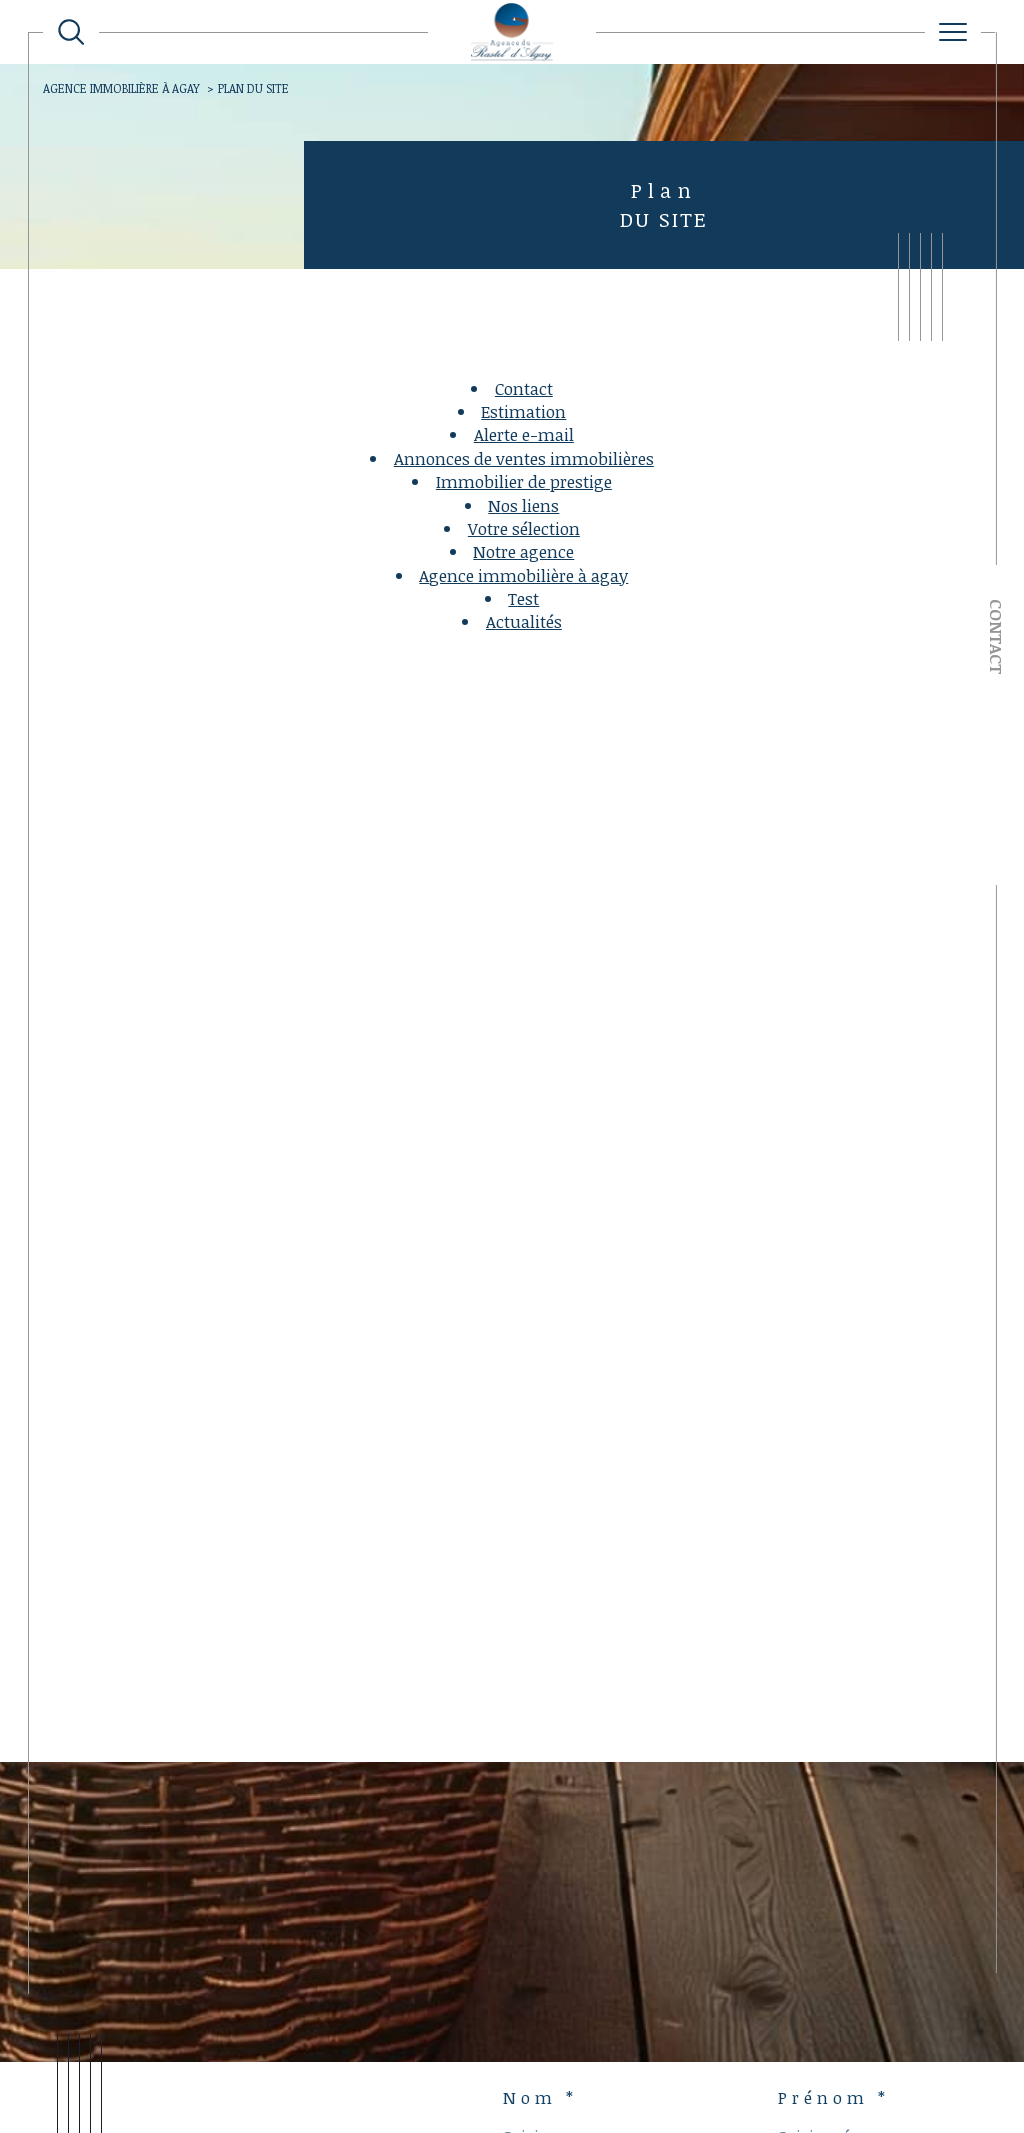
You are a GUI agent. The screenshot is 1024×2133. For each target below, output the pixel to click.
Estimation (523, 411)
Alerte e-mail (524, 434)
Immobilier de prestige (524, 481)
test (523, 598)
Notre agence (523, 551)
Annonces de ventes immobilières (524, 458)
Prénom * (834, 2098)
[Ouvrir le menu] (953, 32)
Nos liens (523, 505)
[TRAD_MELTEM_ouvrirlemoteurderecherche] (71, 32)
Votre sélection (524, 528)
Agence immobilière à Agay (121, 88)
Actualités (524, 621)
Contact (996, 637)
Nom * (540, 2098)
